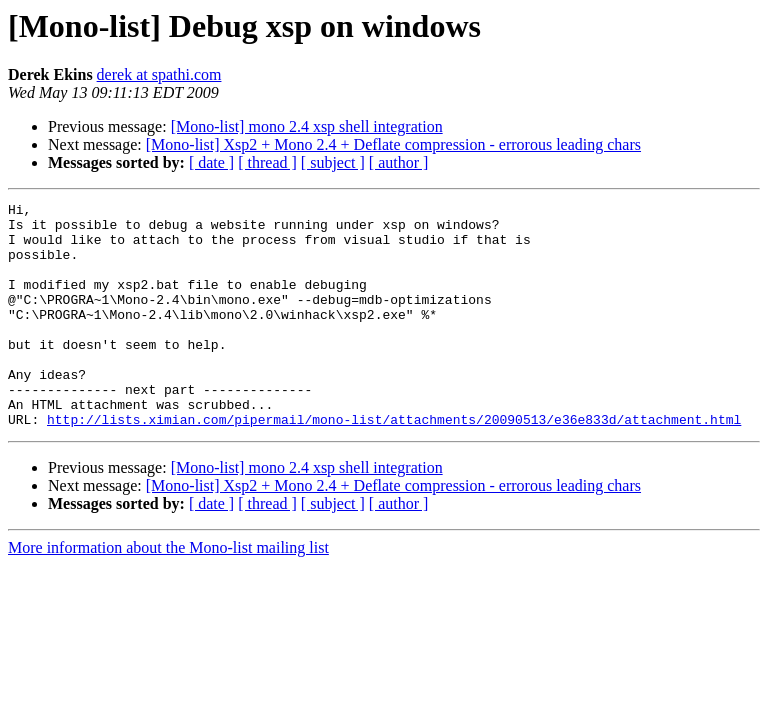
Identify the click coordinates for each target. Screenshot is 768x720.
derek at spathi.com (159, 74)
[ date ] (211, 162)
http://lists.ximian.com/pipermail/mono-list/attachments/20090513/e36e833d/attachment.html (394, 464)
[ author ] (399, 162)
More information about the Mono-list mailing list (168, 592)
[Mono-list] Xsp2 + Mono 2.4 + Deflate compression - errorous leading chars (393, 144)
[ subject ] (333, 162)
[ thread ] (267, 162)
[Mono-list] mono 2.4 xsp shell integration (307, 126)
